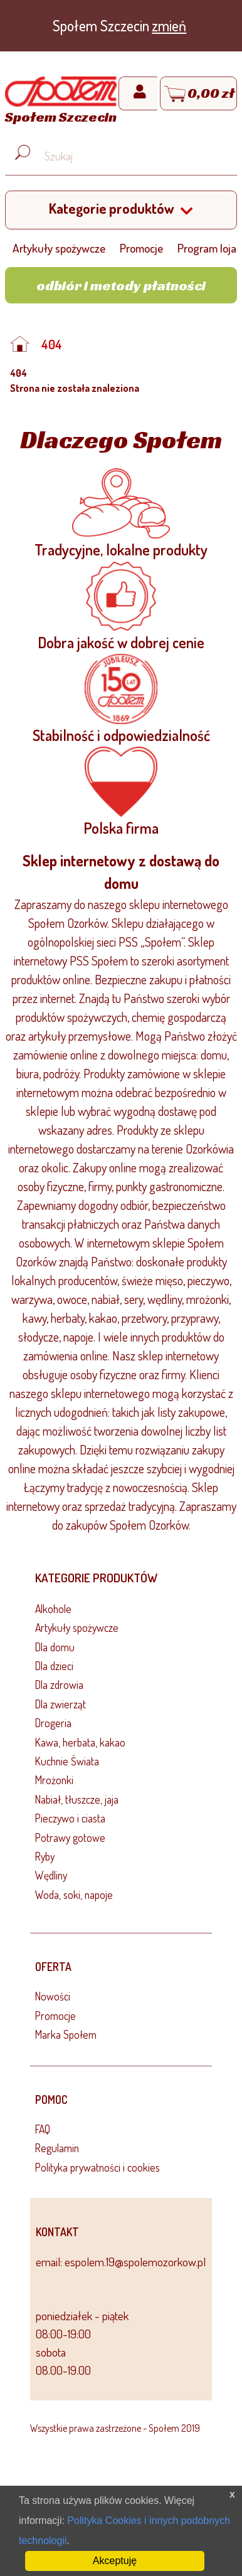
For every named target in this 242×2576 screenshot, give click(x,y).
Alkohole (53, 1609)
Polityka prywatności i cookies (97, 2167)
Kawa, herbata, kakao (80, 1742)
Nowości (52, 1996)
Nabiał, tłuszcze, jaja (76, 1799)
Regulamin (57, 2148)
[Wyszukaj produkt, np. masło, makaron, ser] (131, 157)
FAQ (42, 2129)
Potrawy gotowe (70, 1837)
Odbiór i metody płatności (121, 285)
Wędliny (51, 1875)
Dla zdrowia (59, 1684)
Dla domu (55, 1647)
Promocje (141, 248)
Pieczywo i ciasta (70, 1818)
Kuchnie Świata (67, 1761)
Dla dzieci (54, 1666)
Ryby (45, 1856)
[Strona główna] (61, 102)
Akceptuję (115, 2560)
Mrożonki (54, 1780)
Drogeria (53, 1723)
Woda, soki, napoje (74, 1894)
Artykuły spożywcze (59, 248)
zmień (169, 25)
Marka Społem (66, 2034)
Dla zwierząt (60, 1704)
